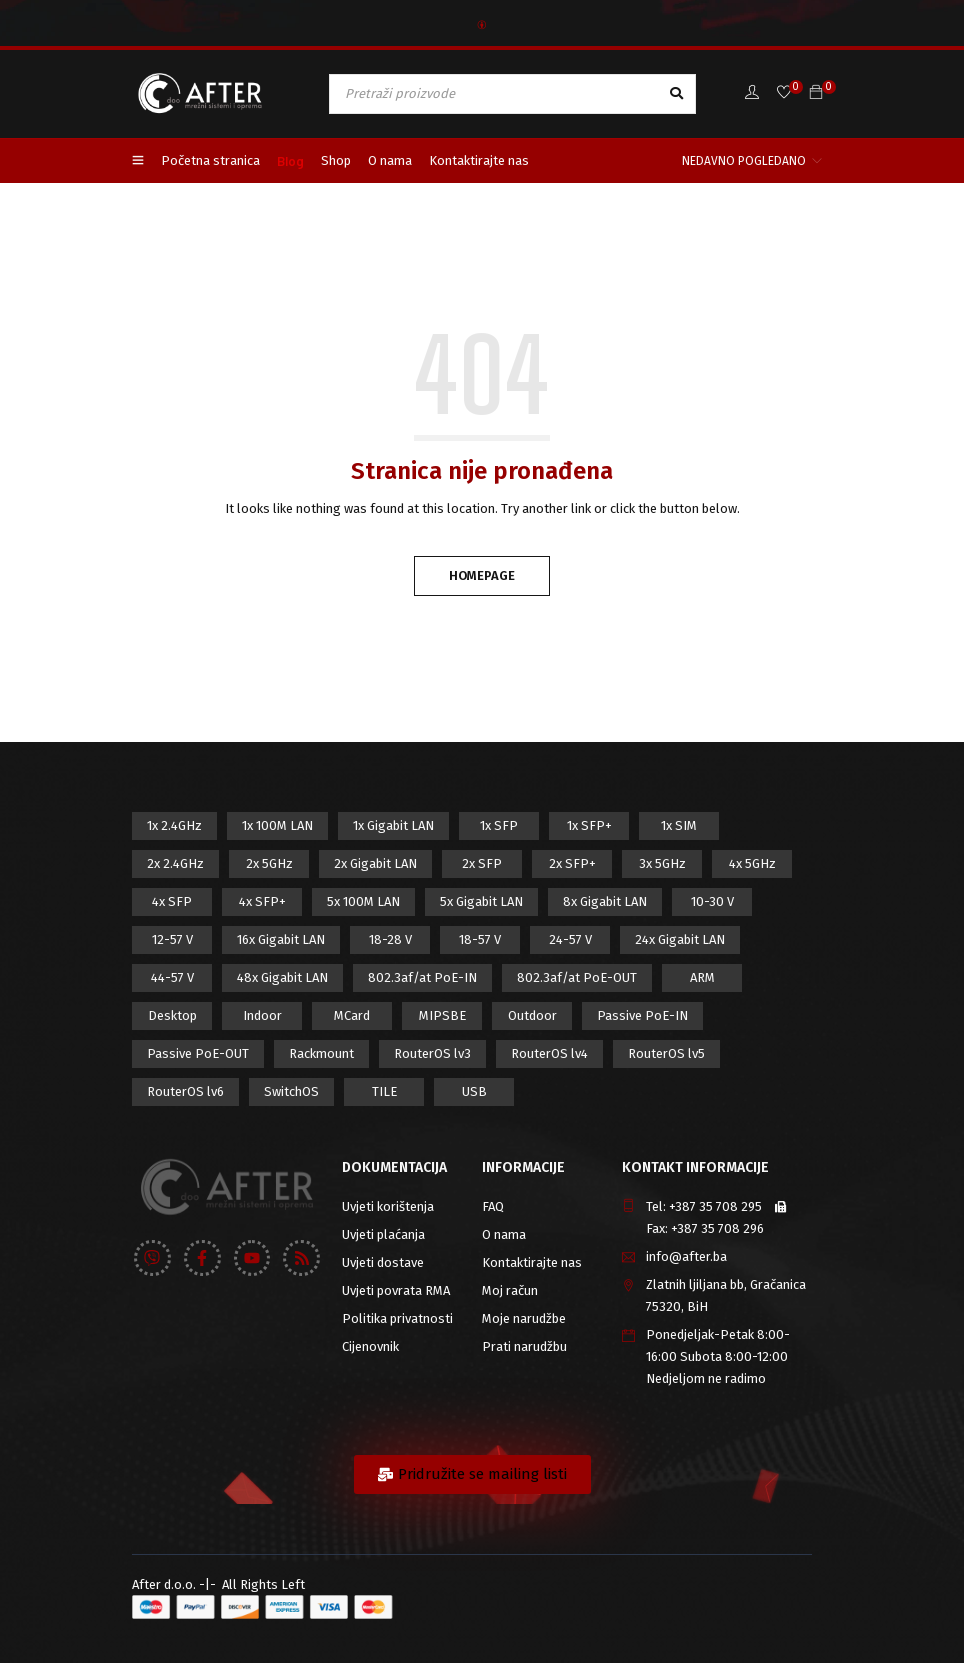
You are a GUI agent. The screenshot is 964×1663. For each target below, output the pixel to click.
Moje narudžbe (524, 1318)
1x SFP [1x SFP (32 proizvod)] (499, 825)
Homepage (482, 575)
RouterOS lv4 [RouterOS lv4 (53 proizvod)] (549, 1053)
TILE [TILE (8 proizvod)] (384, 1091)
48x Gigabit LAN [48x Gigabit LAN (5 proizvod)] (282, 977)
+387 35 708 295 (715, 1206)
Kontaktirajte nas (532, 1262)
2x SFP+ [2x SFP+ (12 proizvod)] (572, 863)
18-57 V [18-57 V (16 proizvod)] (480, 939)
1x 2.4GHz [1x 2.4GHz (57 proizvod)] (174, 825)
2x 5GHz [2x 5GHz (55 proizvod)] (269, 863)
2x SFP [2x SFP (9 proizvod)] (482, 863)
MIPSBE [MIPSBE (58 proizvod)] (442, 1015)
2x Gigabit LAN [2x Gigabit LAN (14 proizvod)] (375, 863)
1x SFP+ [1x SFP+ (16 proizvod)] (589, 825)
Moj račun (510, 1290)
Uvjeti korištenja (388, 1206)
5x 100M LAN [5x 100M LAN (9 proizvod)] (363, 901)
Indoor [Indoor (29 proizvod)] (262, 1015)
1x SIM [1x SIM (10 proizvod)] (679, 825)
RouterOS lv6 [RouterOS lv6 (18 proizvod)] (185, 1091)
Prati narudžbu (524, 1346)
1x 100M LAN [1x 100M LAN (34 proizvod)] (277, 825)
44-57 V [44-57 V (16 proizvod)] (172, 977)
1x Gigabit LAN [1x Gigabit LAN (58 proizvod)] (393, 825)
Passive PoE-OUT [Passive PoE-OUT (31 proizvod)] (198, 1053)
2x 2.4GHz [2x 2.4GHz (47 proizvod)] (175, 863)
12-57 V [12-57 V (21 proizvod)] (172, 939)
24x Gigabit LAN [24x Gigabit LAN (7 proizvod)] (680, 939)
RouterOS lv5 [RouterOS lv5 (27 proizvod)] (666, 1053)
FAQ (493, 1206)
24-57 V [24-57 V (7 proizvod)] (570, 939)
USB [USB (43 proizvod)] (474, 1091)
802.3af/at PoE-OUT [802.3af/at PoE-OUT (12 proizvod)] (577, 977)
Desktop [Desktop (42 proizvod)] (172, 1015)
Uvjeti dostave (383, 1262)
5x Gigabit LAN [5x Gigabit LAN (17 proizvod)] (481, 901)
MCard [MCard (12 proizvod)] (352, 1015)
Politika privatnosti (397, 1318)
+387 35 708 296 (717, 1228)
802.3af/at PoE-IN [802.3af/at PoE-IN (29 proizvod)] (422, 977)
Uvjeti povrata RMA (396, 1290)
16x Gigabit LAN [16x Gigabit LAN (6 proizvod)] (281, 939)
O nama (504, 1234)
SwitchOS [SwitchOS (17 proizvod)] (291, 1091)
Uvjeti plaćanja (383, 1234)
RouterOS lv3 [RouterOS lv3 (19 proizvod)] (432, 1053)
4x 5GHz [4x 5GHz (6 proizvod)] (752, 863)
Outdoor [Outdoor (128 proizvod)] (532, 1015)
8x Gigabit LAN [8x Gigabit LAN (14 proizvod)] (605, 901)
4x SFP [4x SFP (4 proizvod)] (172, 901)
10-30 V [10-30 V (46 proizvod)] (712, 901)
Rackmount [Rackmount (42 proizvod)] (321, 1053)
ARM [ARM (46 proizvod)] (702, 977)
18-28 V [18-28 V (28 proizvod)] (390, 939)
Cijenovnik (370, 1346)
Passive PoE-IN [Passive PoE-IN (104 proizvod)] (642, 1015)
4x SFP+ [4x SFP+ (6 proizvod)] (262, 901)
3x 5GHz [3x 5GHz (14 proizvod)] (662, 863)
